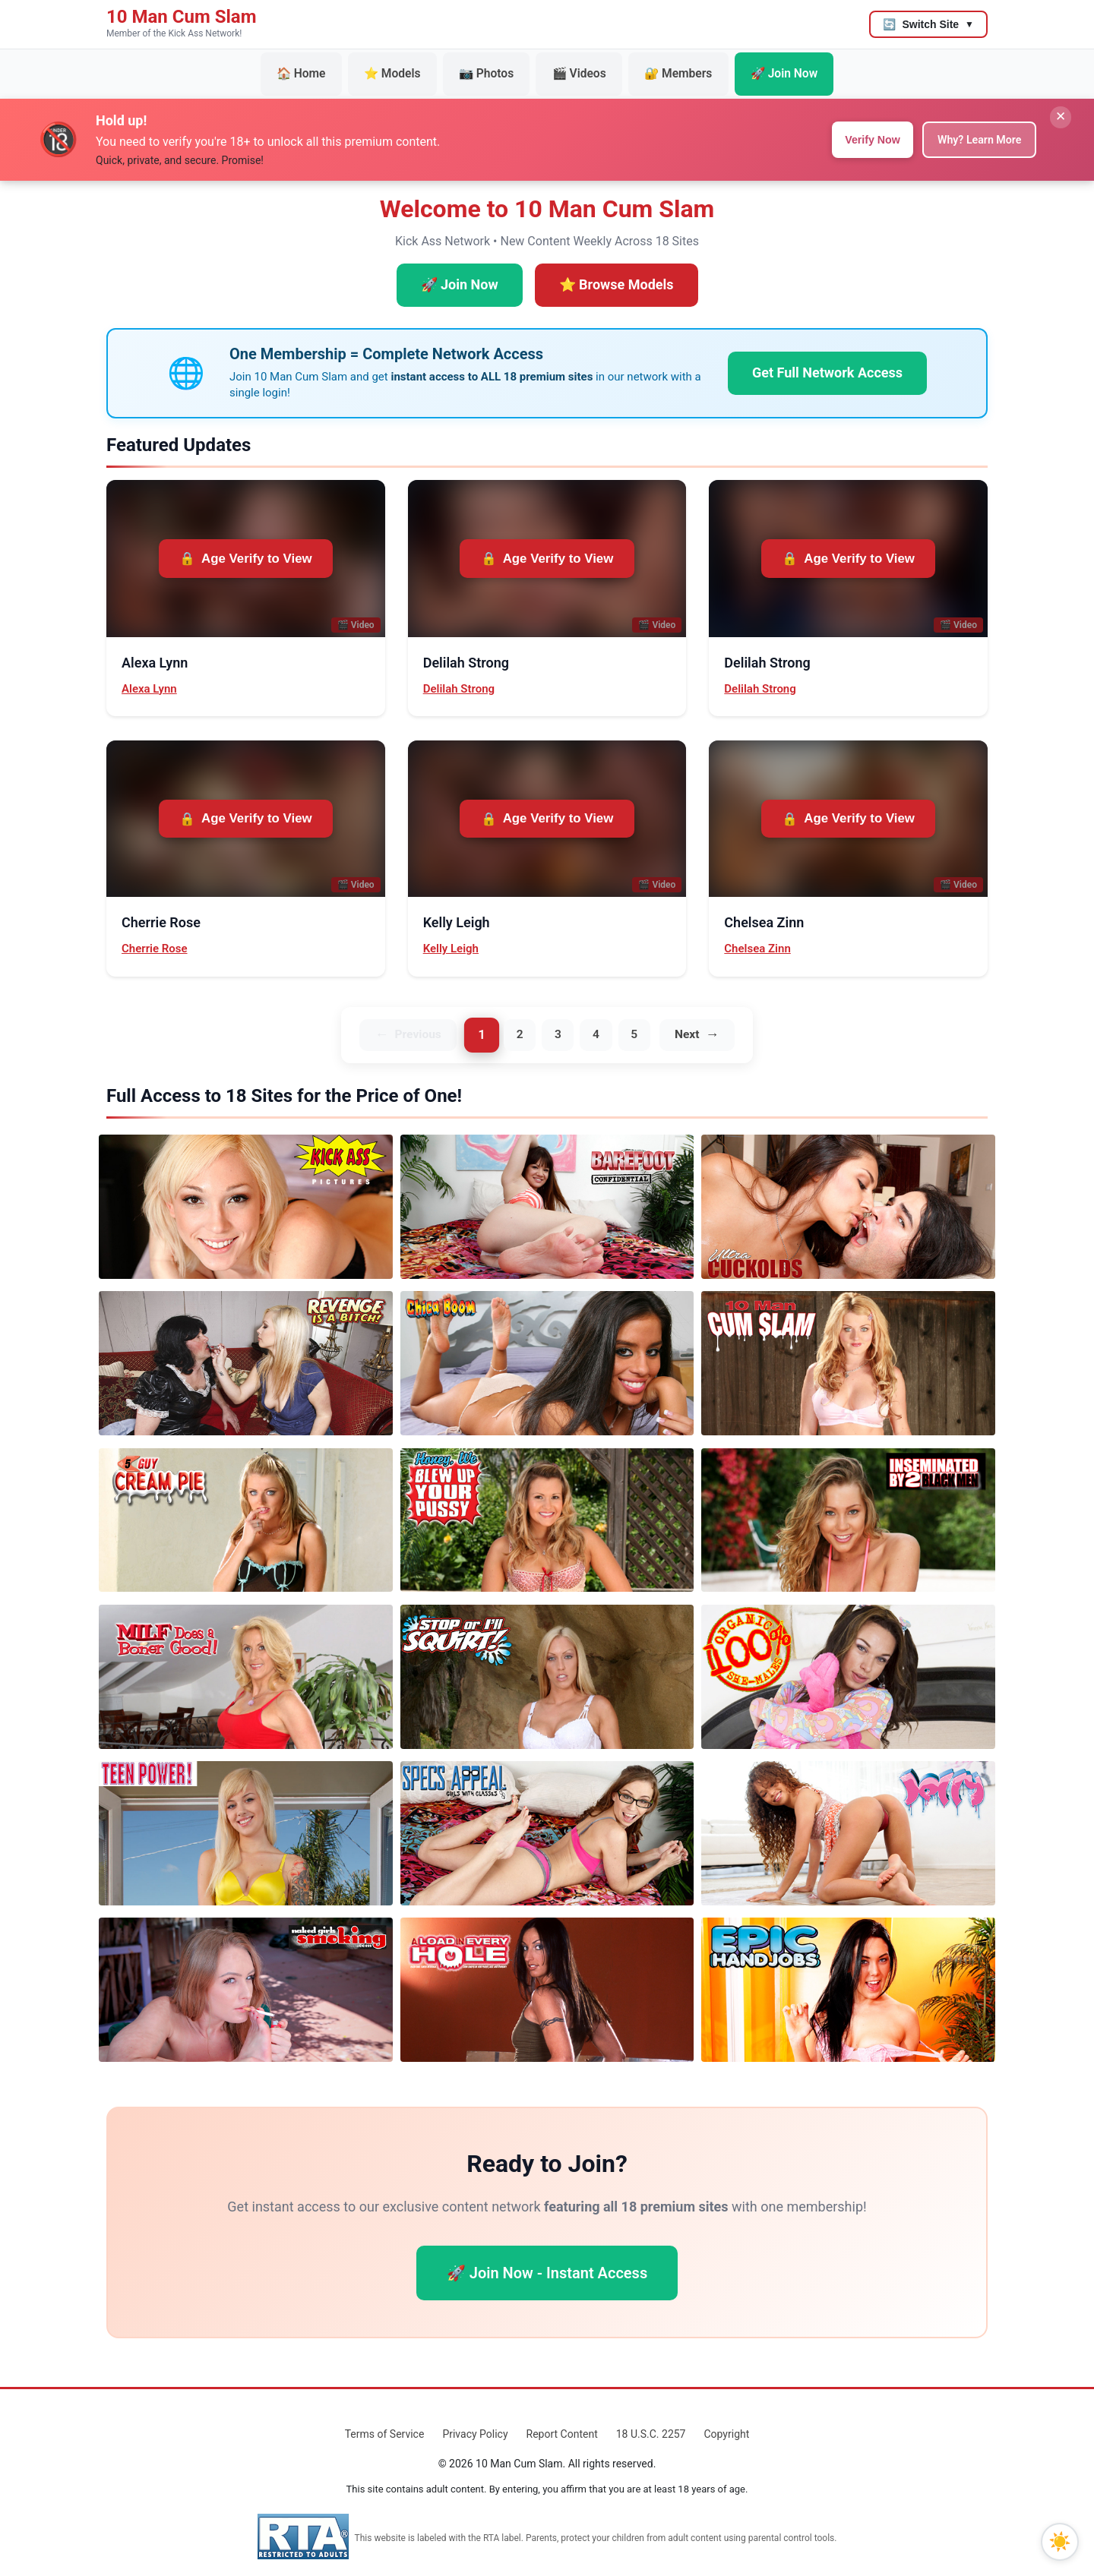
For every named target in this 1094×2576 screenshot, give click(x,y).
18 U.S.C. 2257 (651, 2422)
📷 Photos (492, 68)
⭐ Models (409, 68)
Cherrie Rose (155, 935)
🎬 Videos (575, 68)
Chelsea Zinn (757, 935)
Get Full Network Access (827, 359)
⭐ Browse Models (616, 271)
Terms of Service (385, 2422)
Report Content (562, 2422)
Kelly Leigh (451, 935)
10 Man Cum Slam (181, 16)
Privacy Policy (474, 2422)
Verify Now (852, 125)
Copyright (726, 2422)
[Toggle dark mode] (1060, 2542)
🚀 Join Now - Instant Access (547, 2261)
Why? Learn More (972, 126)
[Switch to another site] (928, 24)
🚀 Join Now (757, 68)
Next (694, 1022)
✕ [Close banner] (1054, 109)
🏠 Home (329, 68)
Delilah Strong (459, 675)
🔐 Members (663, 68)
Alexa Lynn (149, 675)
